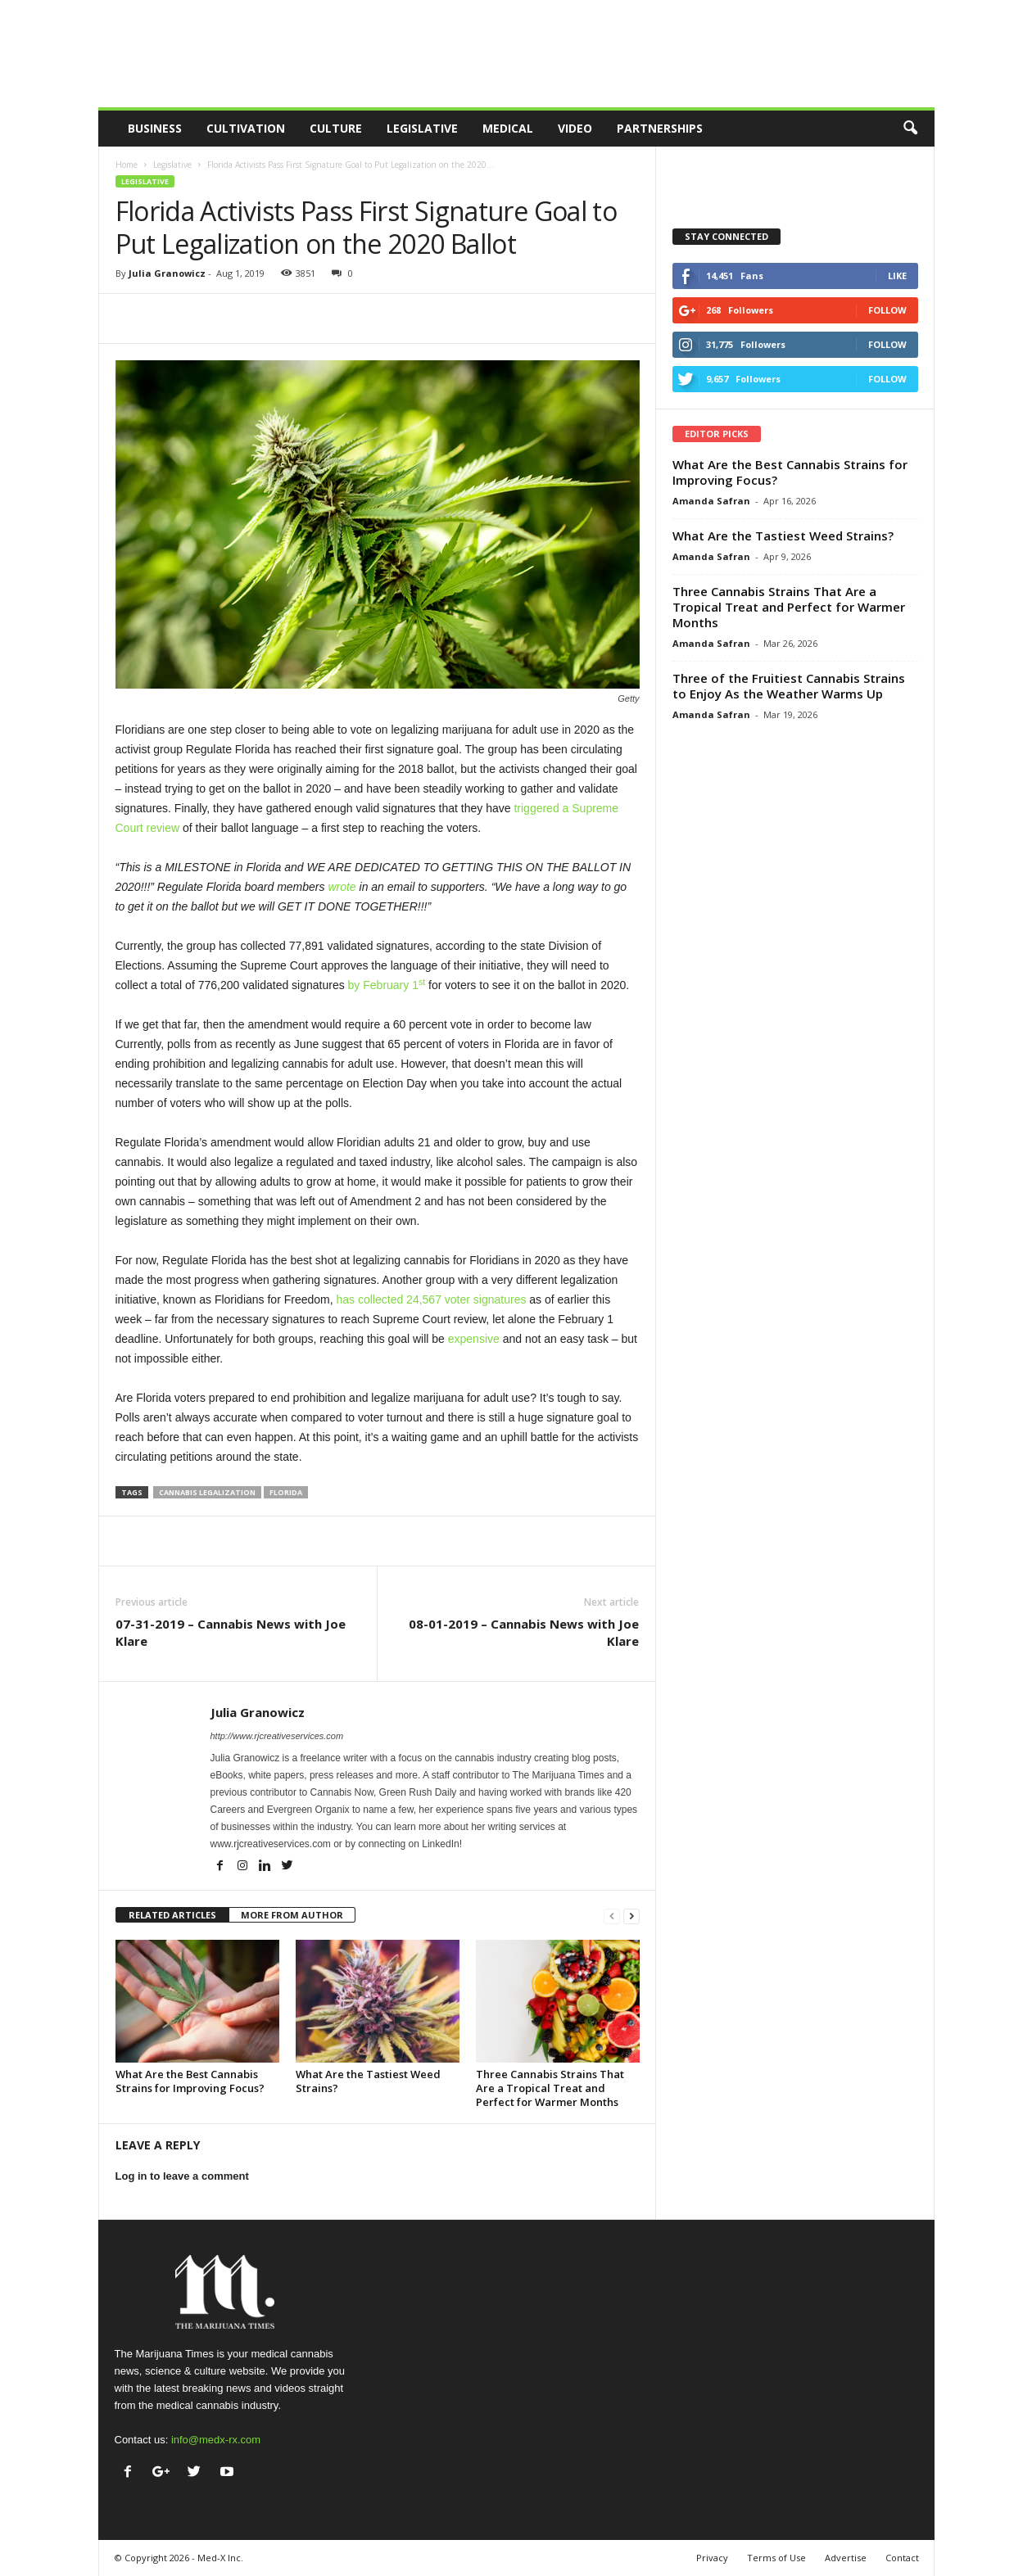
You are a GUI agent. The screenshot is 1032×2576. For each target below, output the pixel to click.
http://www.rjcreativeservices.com (277, 1736)
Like (897, 275)
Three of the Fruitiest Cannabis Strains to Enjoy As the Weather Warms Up (788, 686)
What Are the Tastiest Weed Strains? (368, 2081)
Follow (887, 310)
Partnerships (660, 128)
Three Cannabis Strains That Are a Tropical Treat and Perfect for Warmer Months (550, 2088)
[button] (910, 129)
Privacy (712, 2557)
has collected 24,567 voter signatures (432, 1299)
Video (575, 128)
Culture (336, 128)
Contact (902, 2557)
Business (155, 128)
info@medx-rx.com (215, 2440)
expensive (474, 1338)
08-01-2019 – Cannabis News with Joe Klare (524, 1632)
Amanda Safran (711, 501)
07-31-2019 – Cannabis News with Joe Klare (230, 1632)
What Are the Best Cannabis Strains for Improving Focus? (190, 2081)
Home (126, 164)
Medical (507, 128)
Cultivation (245, 128)
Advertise (846, 2557)
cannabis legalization (207, 1492)
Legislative (422, 128)
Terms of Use (776, 2557)
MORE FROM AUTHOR (292, 1915)
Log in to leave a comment (182, 2176)
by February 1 (387, 985)
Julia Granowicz (167, 273)
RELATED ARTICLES (172, 1915)
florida (285, 1492)
